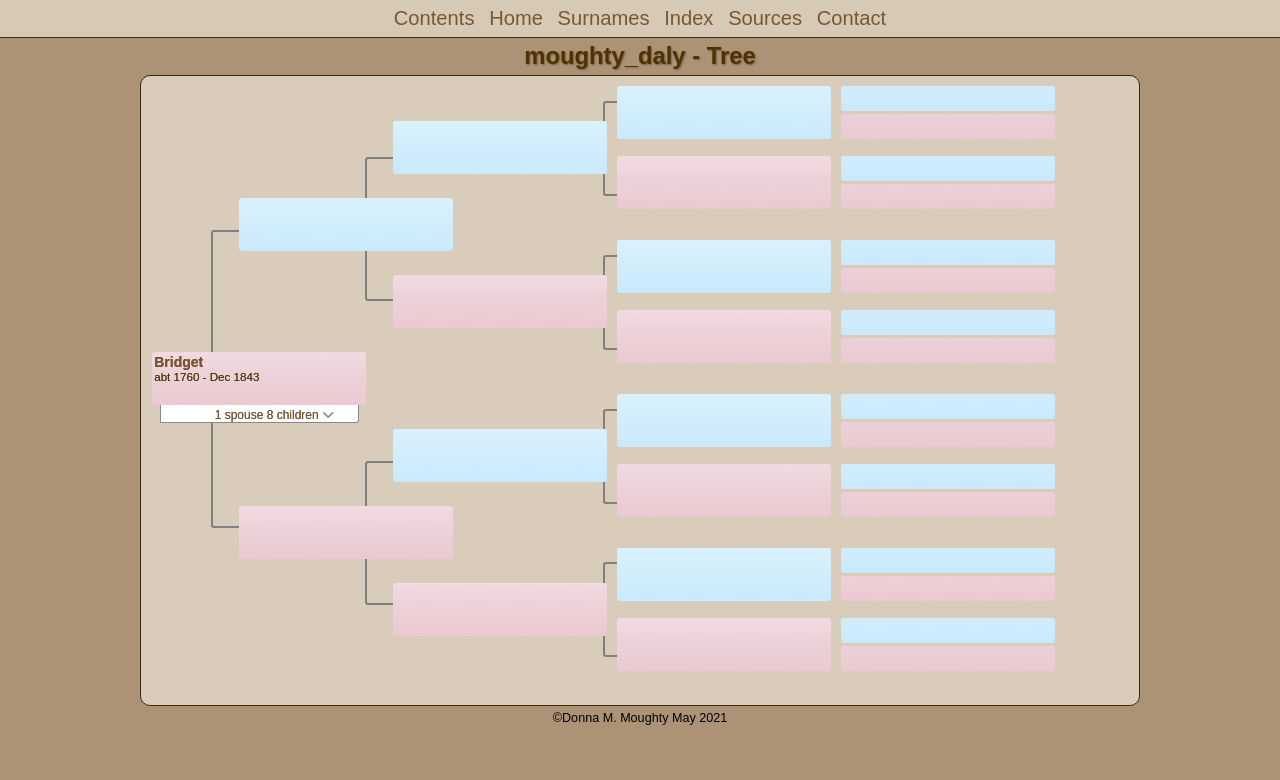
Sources (765, 18)
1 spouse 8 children (274, 415)
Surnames (604, 18)
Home (516, 18)
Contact (851, 18)
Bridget (178, 362)
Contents (434, 18)
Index (688, 18)
